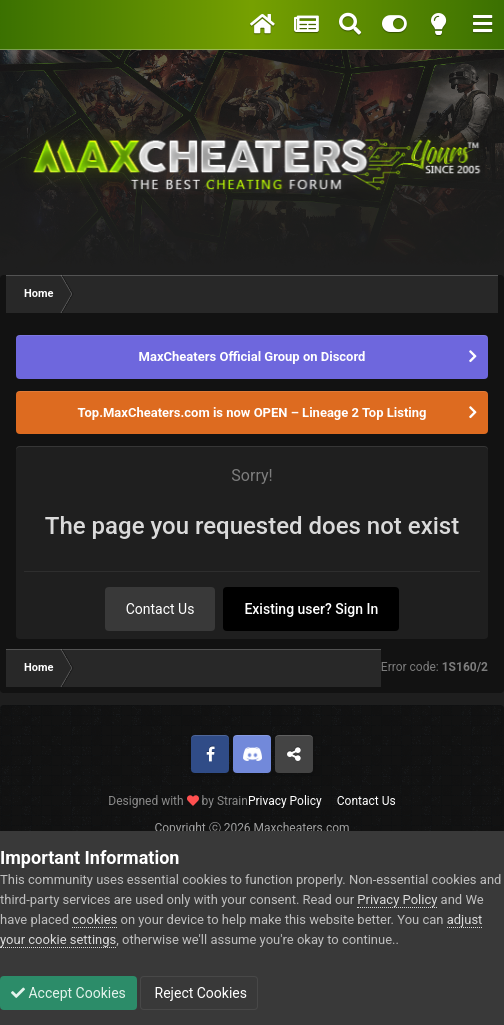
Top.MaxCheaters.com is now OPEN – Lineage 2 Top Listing (252, 412)
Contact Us (160, 609)
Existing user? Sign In (311, 609)
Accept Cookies (68, 993)
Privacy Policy (285, 801)
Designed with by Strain (178, 801)
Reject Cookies (199, 993)
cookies (94, 919)
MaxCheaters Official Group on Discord (252, 356)
